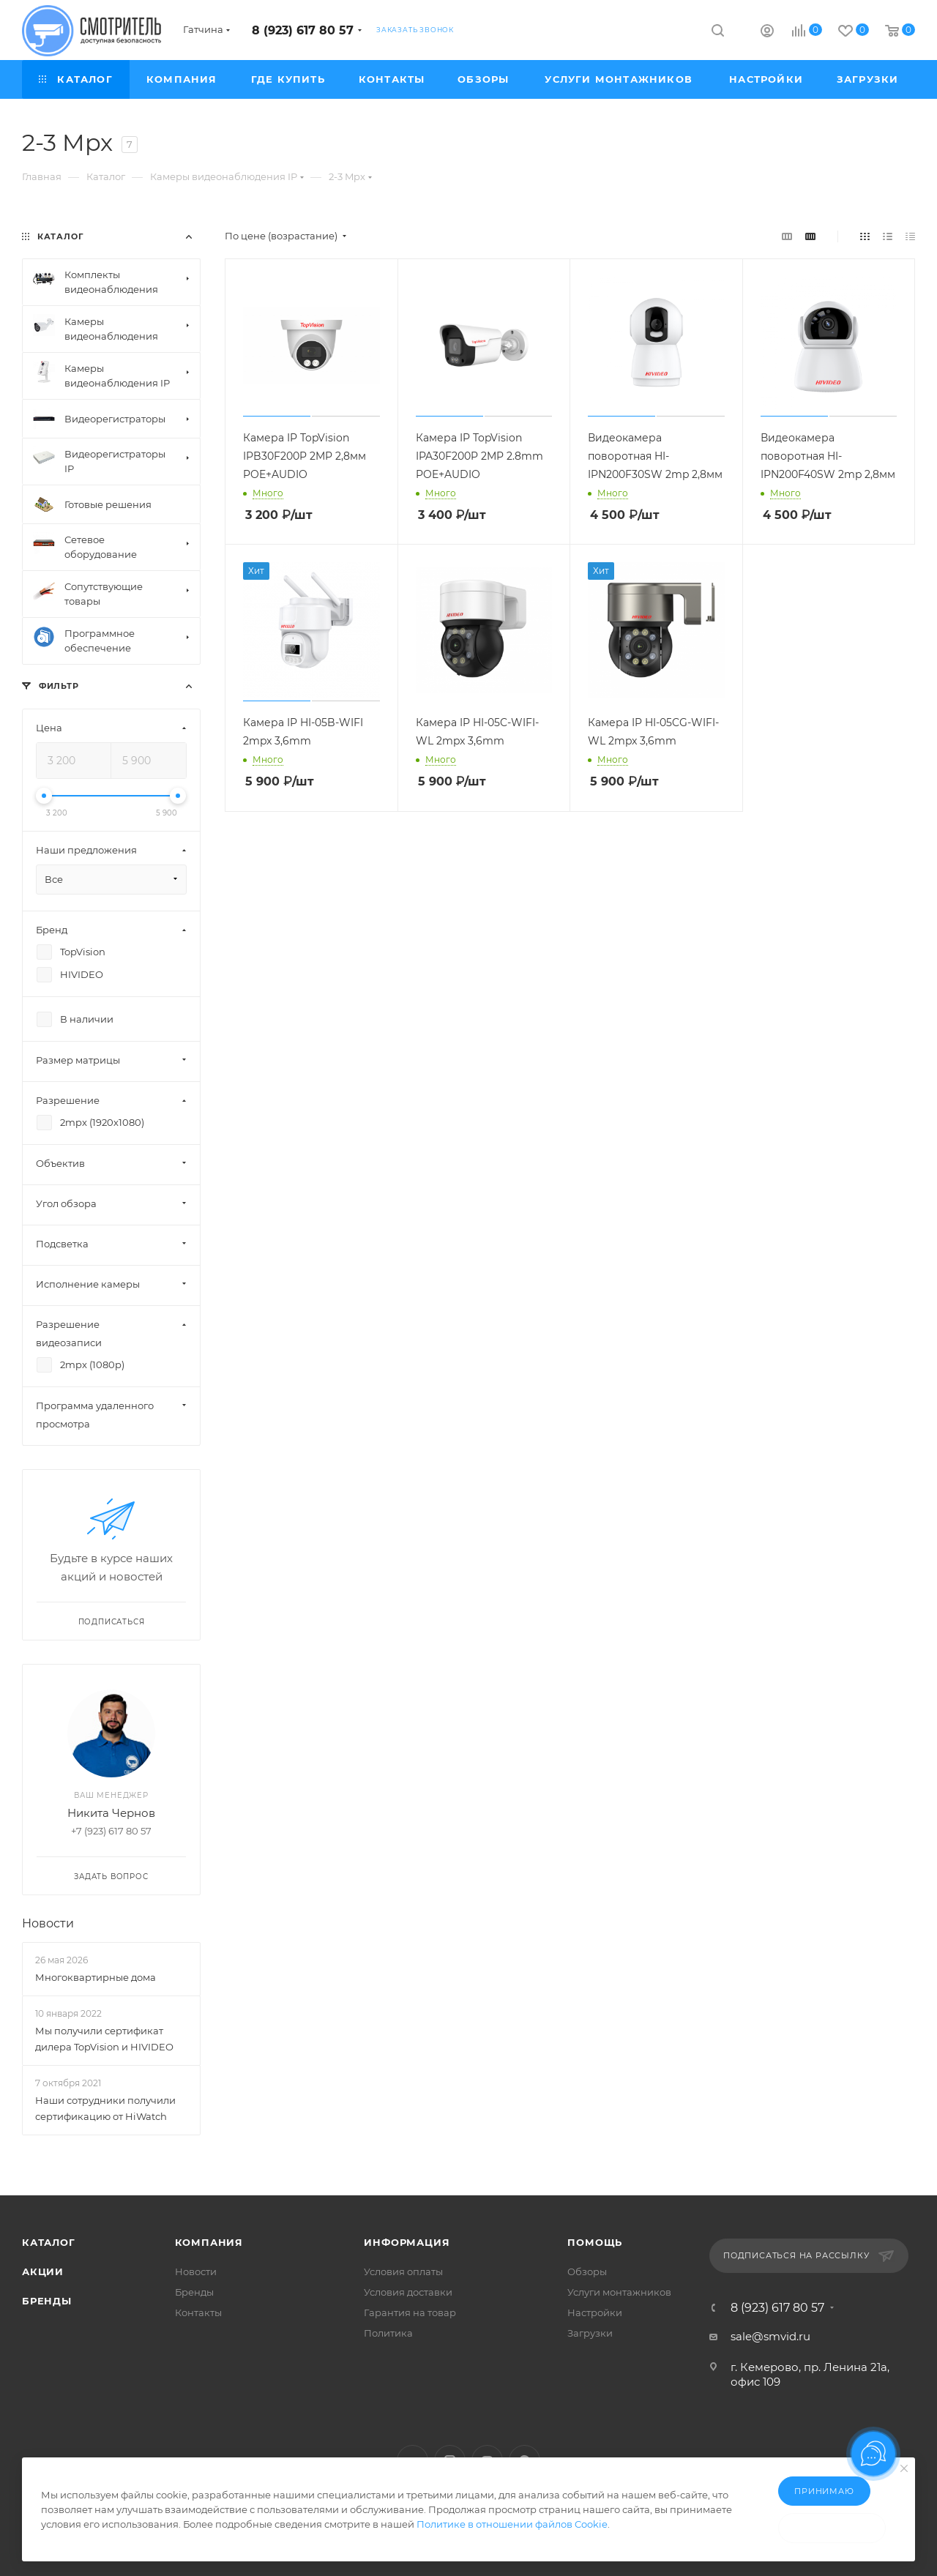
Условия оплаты (403, 2271)
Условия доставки (408, 2292)
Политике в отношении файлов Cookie (512, 2524)
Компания (209, 2242)
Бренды (47, 2301)
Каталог (48, 2242)
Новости (48, 1923)
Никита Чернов (111, 1813)
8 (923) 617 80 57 (303, 30)
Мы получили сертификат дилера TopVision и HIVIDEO (104, 2039)
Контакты (198, 2312)
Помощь (594, 2242)
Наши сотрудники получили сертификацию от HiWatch (105, 2108)
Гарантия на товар (410, 2312)
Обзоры (587, 2271)
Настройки (594, 2312)
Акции (43, 2271)
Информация (406, 2242)
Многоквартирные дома (95, 1977)
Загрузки (590, 2333)
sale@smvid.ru (770, 2336)
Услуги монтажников (619, 2292)
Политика (388, 2333)
